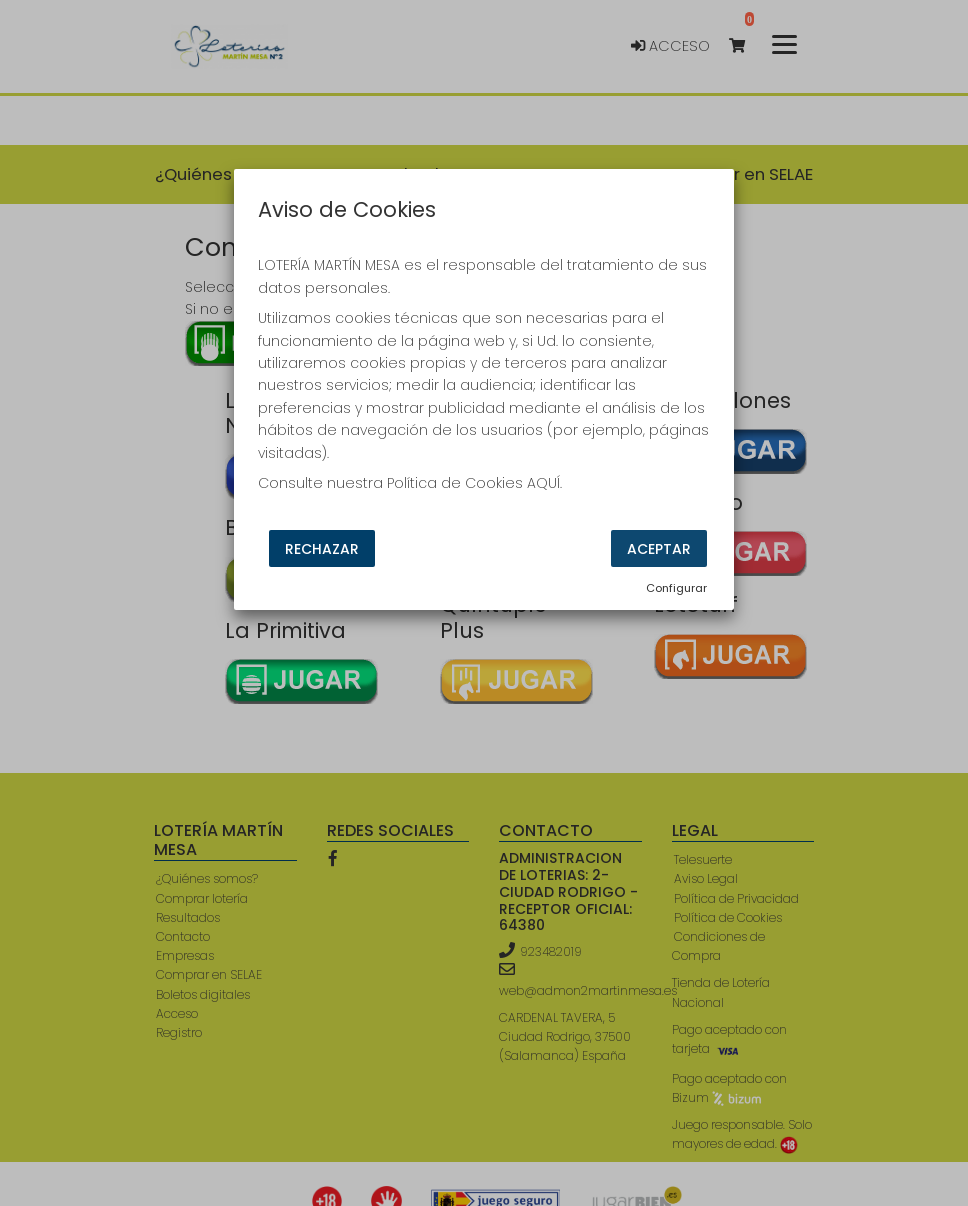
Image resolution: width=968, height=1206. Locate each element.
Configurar (676, 588)
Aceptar (659, 549)
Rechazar (322, 549)
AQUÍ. (544, 483)
